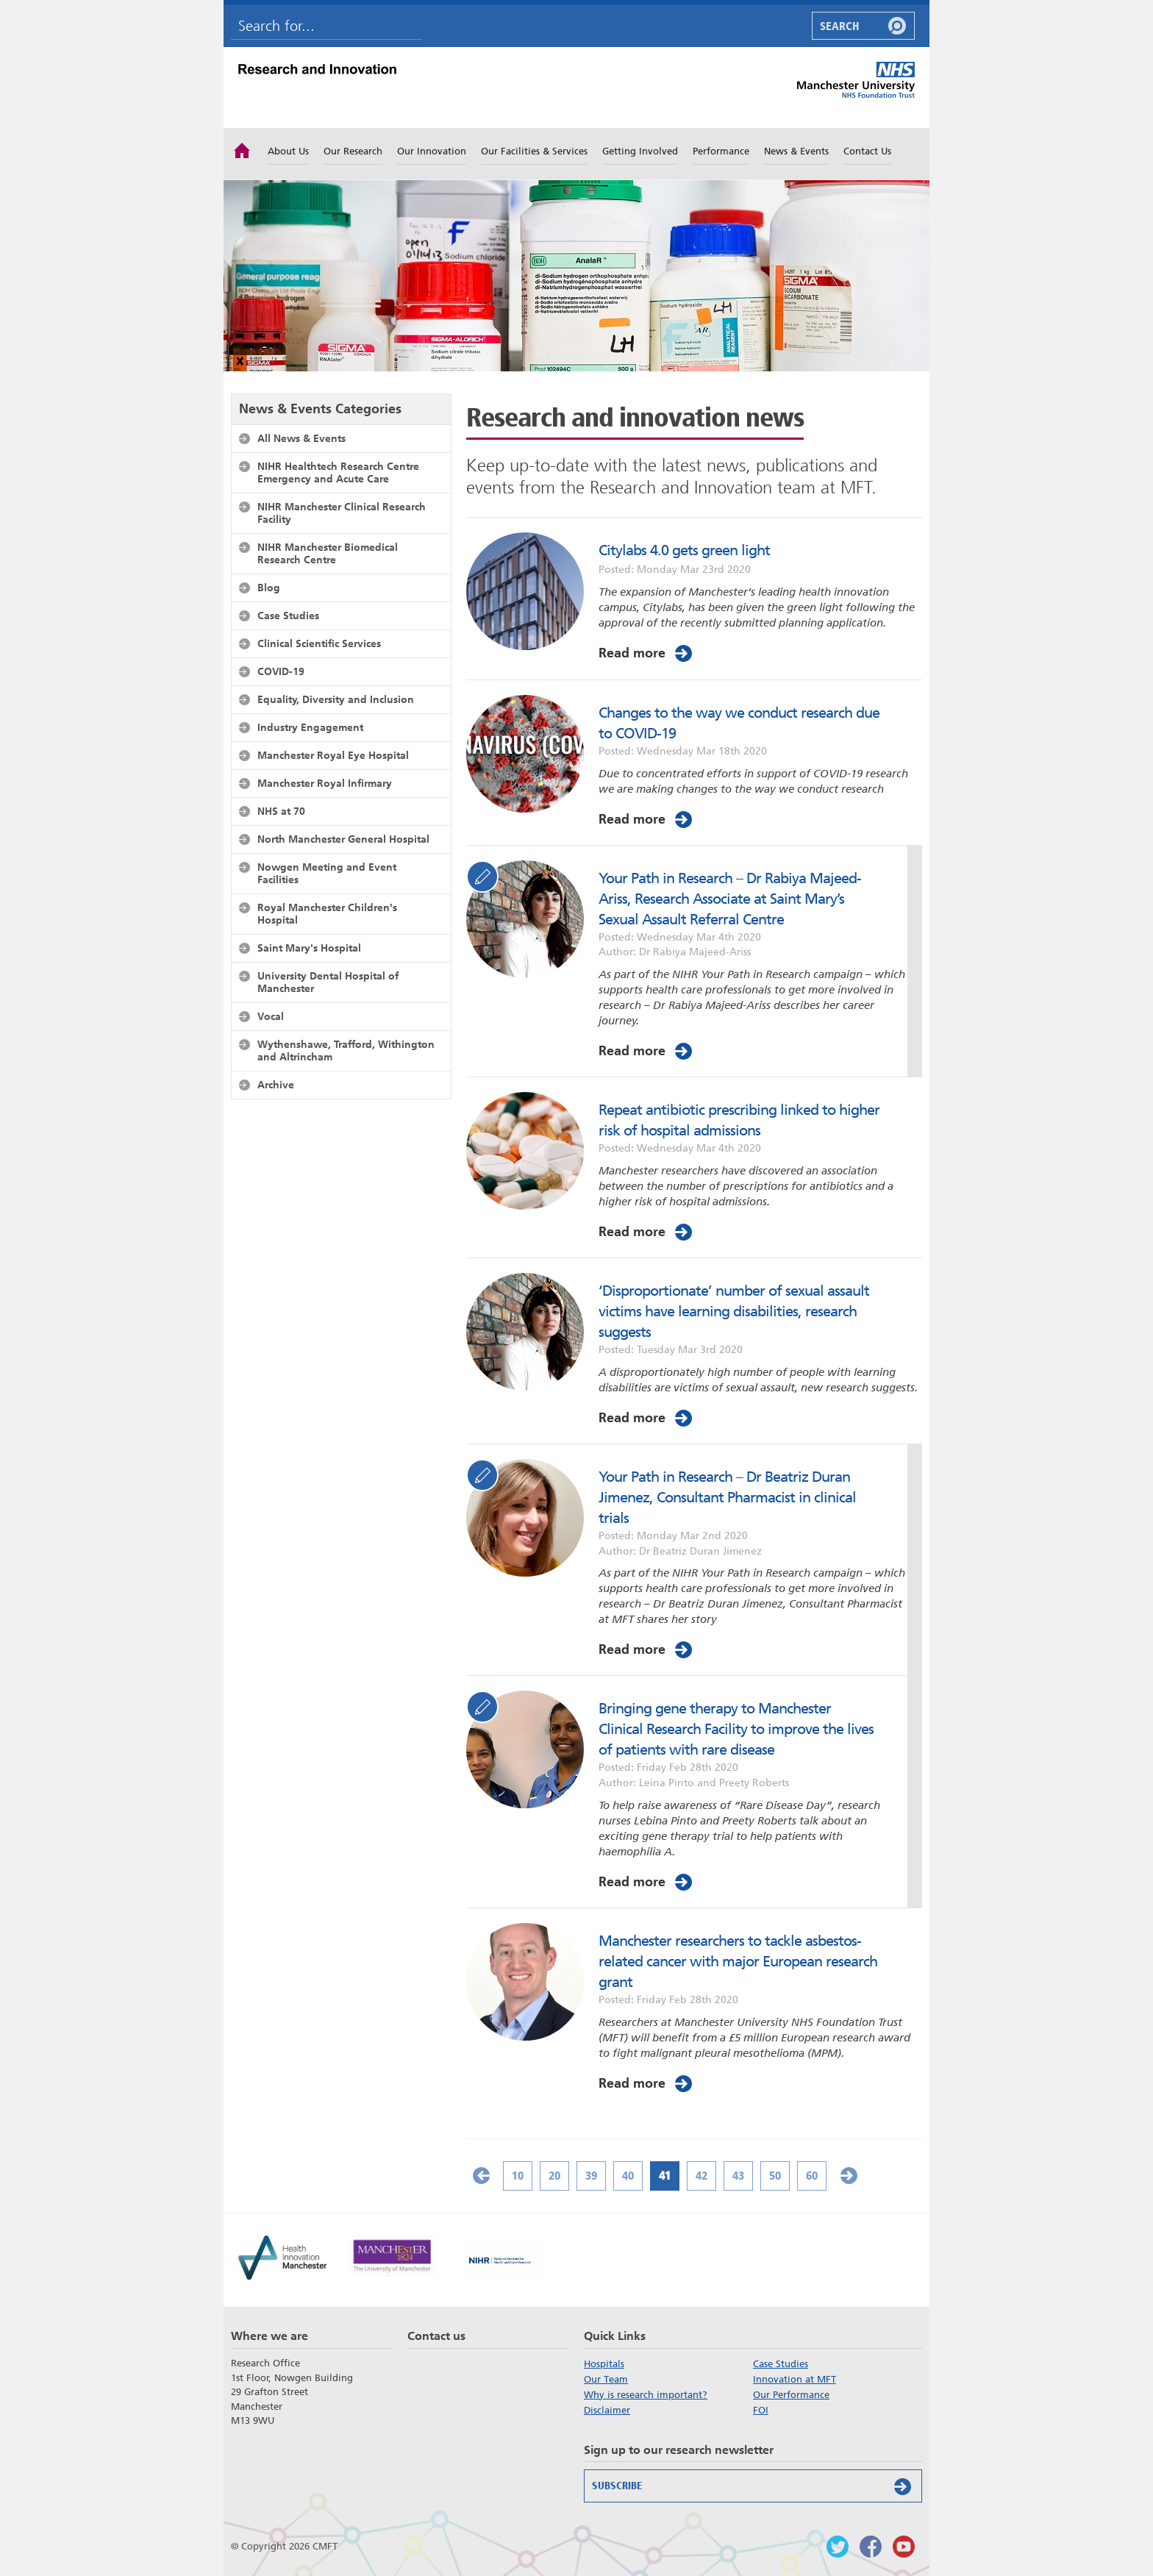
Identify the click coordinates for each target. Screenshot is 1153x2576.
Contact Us (867, 151)
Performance (721, 151)
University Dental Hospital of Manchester (328, 982)
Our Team (606, 2379)
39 (591, 2176)
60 (812, 2176)
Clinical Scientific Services (319, 643)
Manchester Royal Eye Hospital (333, 755)
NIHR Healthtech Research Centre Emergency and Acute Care (338, 472)
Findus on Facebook (870, 2546)
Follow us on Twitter (837, 2546)
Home (242, 149)
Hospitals (604, 2363)
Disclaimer (607, 2410)
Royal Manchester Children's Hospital (327, 914)
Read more (647, 653)
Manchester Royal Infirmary (324, 783)
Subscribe (755, 2486)
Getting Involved (640, 151)
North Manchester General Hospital (343, 839)
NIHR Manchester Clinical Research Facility (341, 513)
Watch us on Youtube (903, 2546)
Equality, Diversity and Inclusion (335, 699)
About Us (288, 151)
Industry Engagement (310, 727)
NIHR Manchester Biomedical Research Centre (327, 553)
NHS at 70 (281, 811)
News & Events (796, 151)
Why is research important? (645, 2394)
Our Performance (791, 2394)
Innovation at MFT (794, 2379)
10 (518, 2176)
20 (554, 2176)
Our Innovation (431, 151)
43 (738, 2176)
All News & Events (301, 438)
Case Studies (288, 615)
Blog (268, 587)
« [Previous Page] (481, 2176)
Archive (275, 1085)
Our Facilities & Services (534, 151)
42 (701, 2176)
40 (628, 2176)
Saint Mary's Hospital (309, 948)
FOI (760, 2410)
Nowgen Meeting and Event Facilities (326, 873)
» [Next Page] (848, 2176)
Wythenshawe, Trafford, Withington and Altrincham (346, 1050)
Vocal (270, 1016)
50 (775, 2176)
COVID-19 (280, 671)
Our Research (353, 151)
